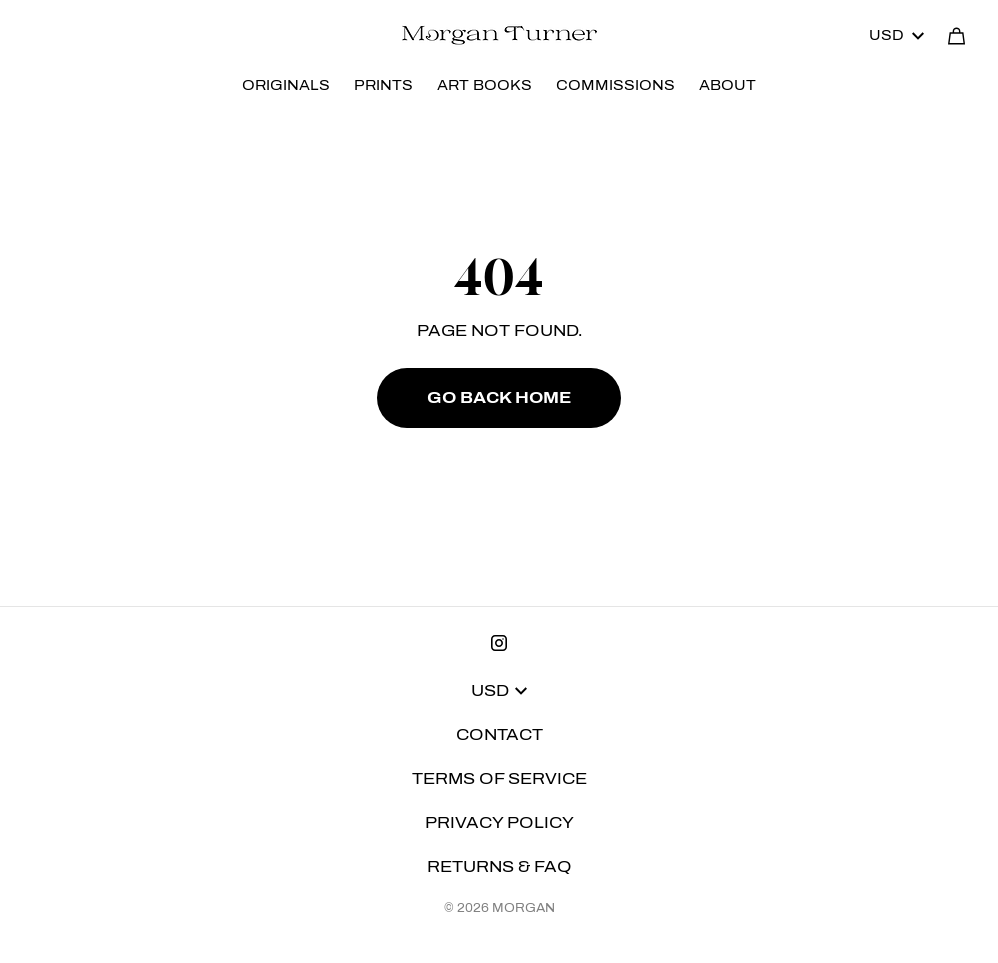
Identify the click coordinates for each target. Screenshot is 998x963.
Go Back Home (499, 397)
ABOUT (727, 85)
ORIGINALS (286, 85)
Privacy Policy (499, 822)
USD (896, 35)
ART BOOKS (484, 85)
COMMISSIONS (615, 85)
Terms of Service (499, 778)
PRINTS (383, 85)
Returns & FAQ (499, 866)
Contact (499, 734)
